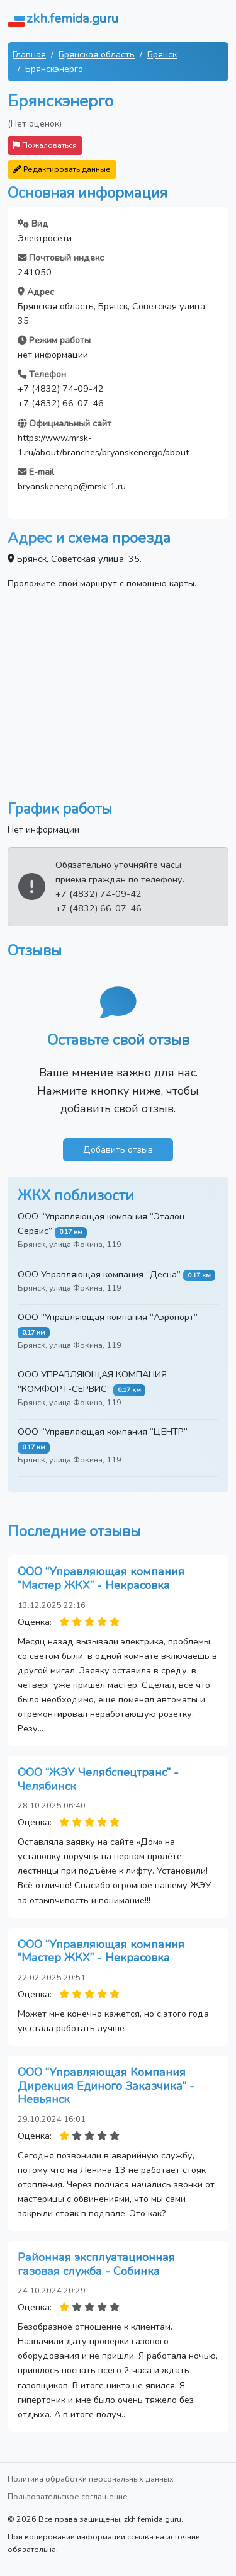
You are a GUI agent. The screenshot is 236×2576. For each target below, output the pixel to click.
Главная (29, 54)
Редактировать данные (62, 169)
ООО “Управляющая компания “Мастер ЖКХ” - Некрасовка (101, 1578)
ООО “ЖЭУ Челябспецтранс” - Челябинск (98, 1779)
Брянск (162, 54)
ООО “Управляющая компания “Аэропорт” (108, 1317)
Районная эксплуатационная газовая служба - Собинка (96, 2264)
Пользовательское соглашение (68, 2496)
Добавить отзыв (118, 1149)
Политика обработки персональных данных (91, 2478)
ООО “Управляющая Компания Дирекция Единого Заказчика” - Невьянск (106, 2086)
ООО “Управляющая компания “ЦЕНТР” (103, 1431)
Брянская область (97, 54)
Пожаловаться (45, 145)
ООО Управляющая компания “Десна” (99, 1274)
